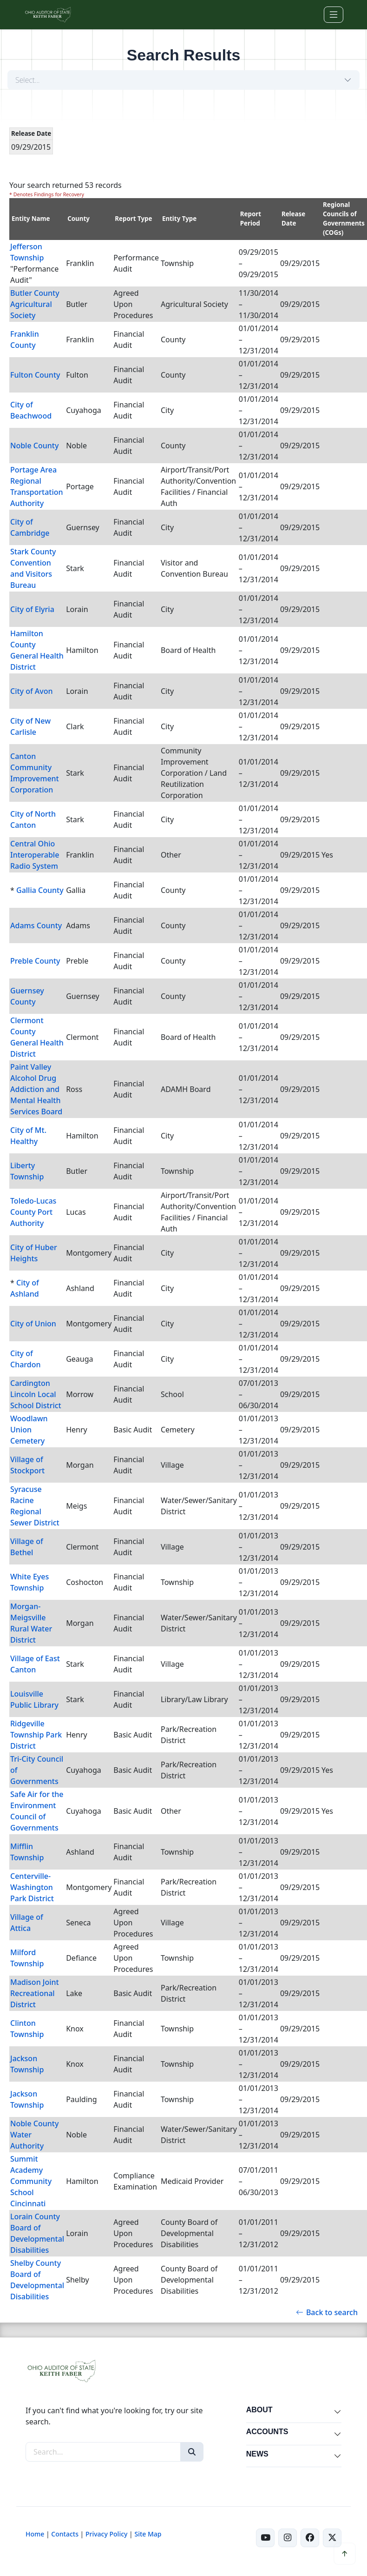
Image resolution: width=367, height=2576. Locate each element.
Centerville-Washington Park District (32, 1887)
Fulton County (35, 375)
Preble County (35, 961)
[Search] (191, 2452)
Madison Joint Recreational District (34, 1993)
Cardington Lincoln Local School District (35, 1394)
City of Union (33, 1323)
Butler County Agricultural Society (34, 304)
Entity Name (31, 218)
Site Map (147, 2533)
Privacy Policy (106, 2533)
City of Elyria (32, 609)
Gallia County (40, 890)
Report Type (133, 218)
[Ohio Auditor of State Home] (48, 15)
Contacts (65, 2533)
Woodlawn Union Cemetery (29, 1429)
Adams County (36, 925)
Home (35, 2533)
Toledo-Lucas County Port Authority (33, 1212)
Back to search (327, 2312)
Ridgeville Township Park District (36, 1734)
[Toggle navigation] (333, 15)
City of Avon (31, 691)
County (78, 218)
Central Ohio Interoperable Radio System (34, 855)
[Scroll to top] (345, 2554)
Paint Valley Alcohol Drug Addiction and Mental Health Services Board (36, 1089)
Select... (27, 80)
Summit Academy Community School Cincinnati (31, 2181)
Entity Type (179, 218)
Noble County (34, 445)
